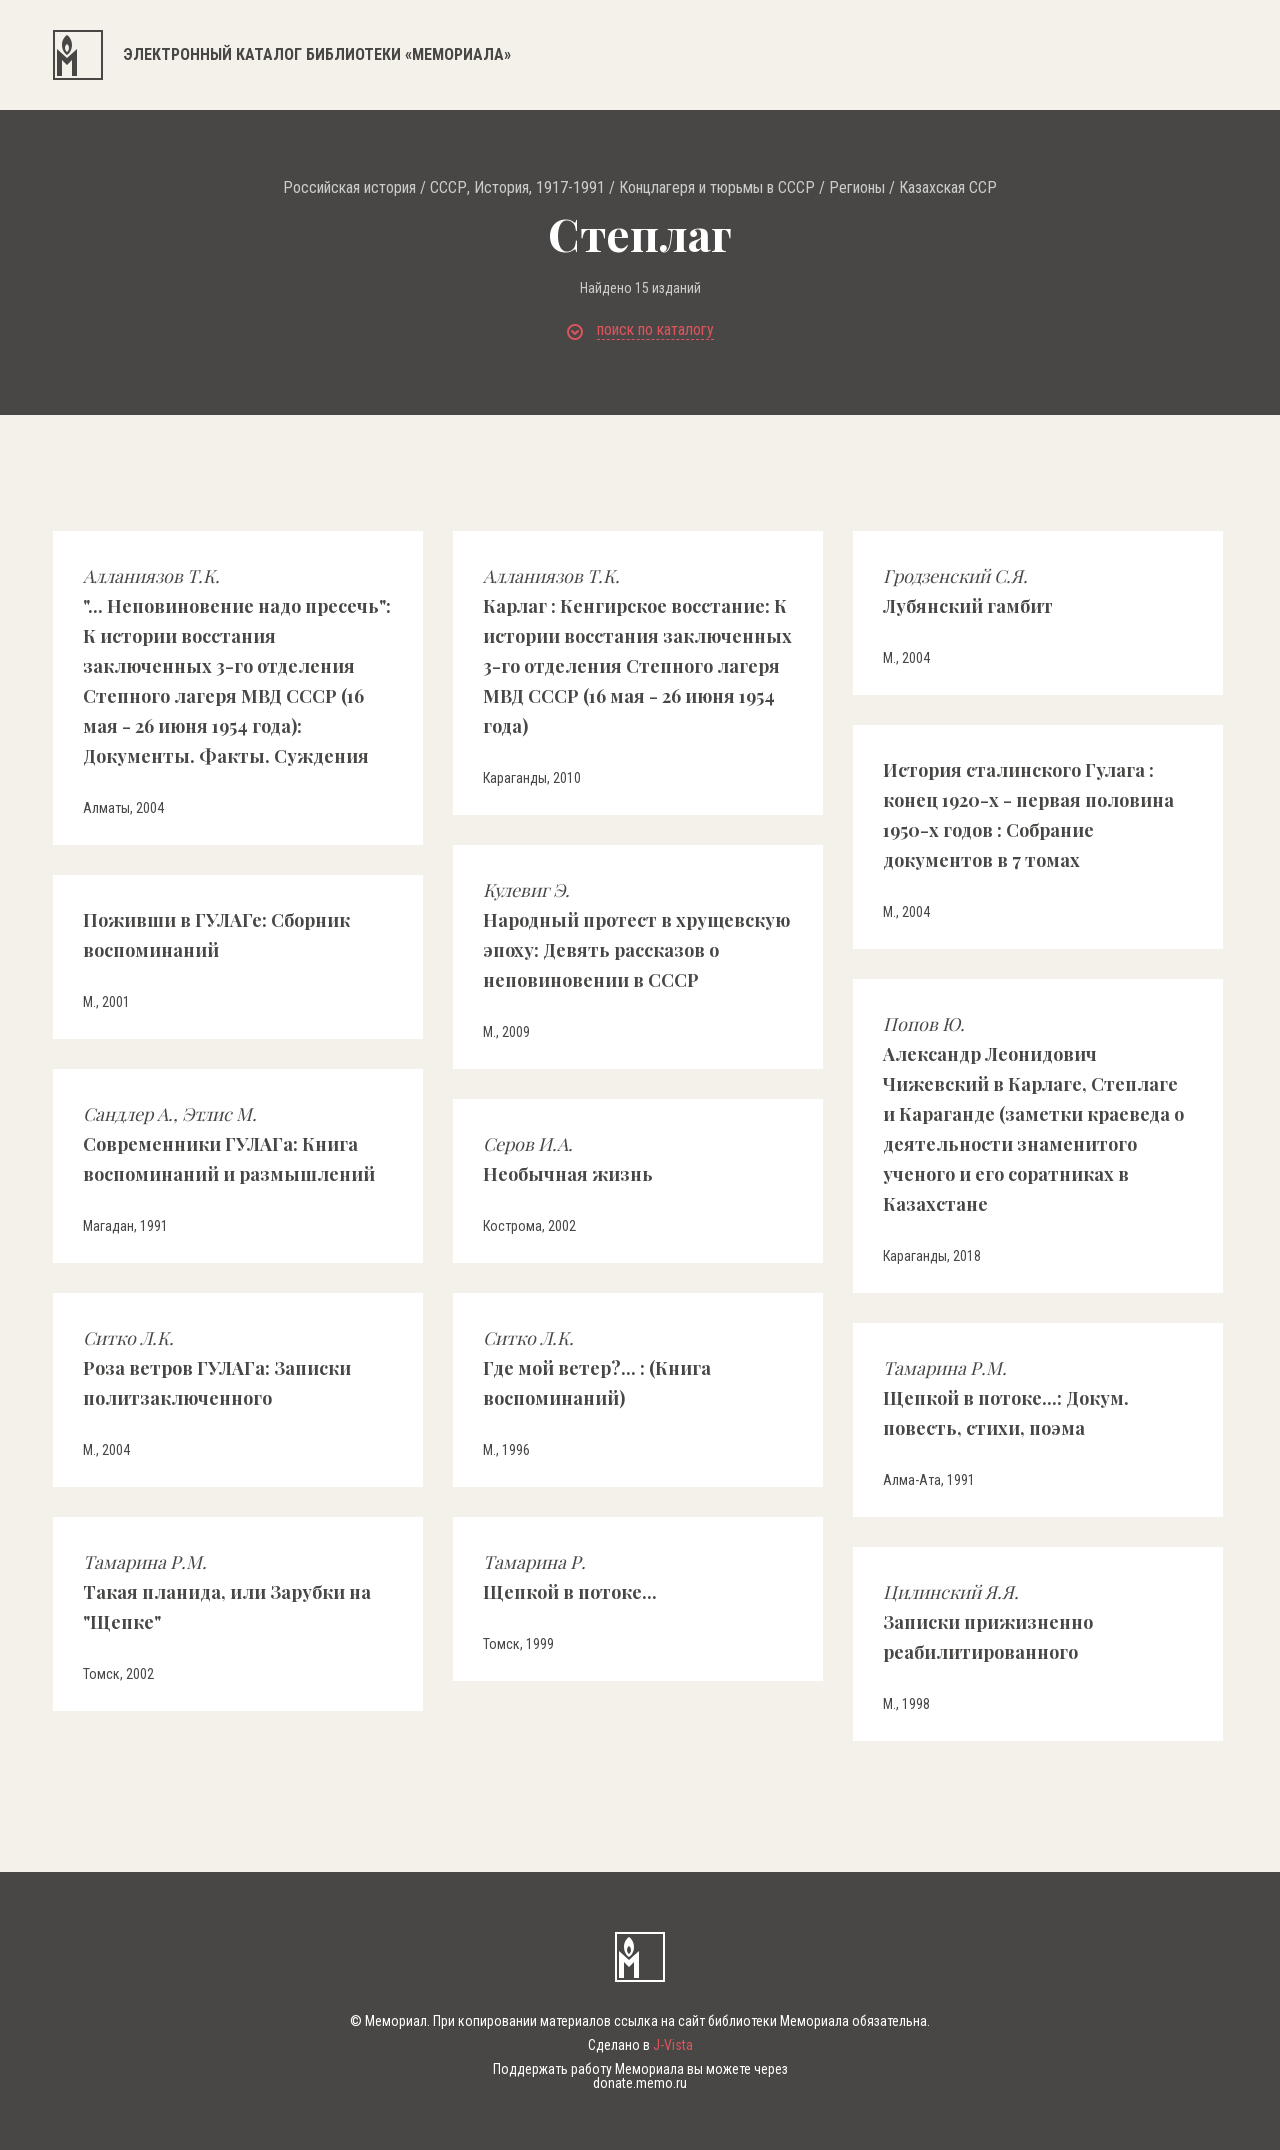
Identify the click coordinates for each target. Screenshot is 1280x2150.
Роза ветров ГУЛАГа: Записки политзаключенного (217, 1368)
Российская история (349, 188)
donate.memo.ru (640, 2083)
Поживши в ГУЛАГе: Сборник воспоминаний (216, 935)
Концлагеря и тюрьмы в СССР (717, 188)
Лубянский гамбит (968, 591)
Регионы (857, 188)
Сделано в (640, 2045)
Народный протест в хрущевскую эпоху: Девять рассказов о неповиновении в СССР (636, 935)
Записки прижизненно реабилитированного (988, 1622)
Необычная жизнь (568, 1159)
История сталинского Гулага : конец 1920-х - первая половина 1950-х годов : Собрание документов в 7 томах (1028, 815)
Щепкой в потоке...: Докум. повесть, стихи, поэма (1006, 1398)
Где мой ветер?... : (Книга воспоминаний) (597, 1368)
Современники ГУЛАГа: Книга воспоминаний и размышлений (229, 1144)
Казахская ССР (948, 188)
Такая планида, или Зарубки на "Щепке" (227, 1592)
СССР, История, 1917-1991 (517, 188)
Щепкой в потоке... (570, 1577)
